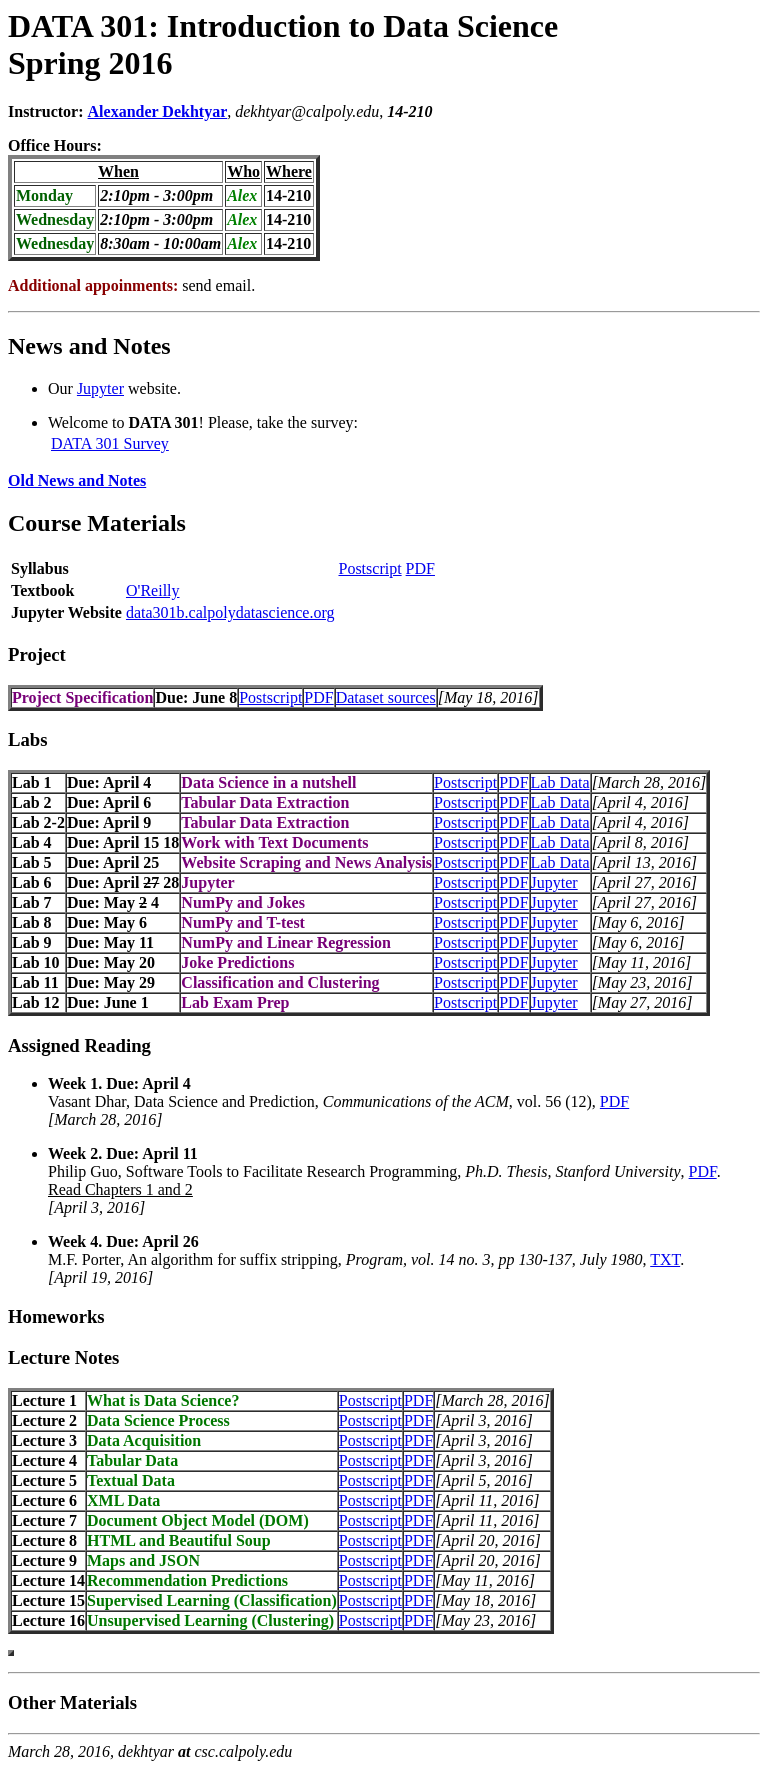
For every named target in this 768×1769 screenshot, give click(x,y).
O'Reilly (153, 590)
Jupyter (100, 388)
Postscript (369, 568)
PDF (420, 568)
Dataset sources (386, 697)
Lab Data (560, 782)
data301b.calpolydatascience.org (230, 612)
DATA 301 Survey (110, 443)
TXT (665, 1259)
